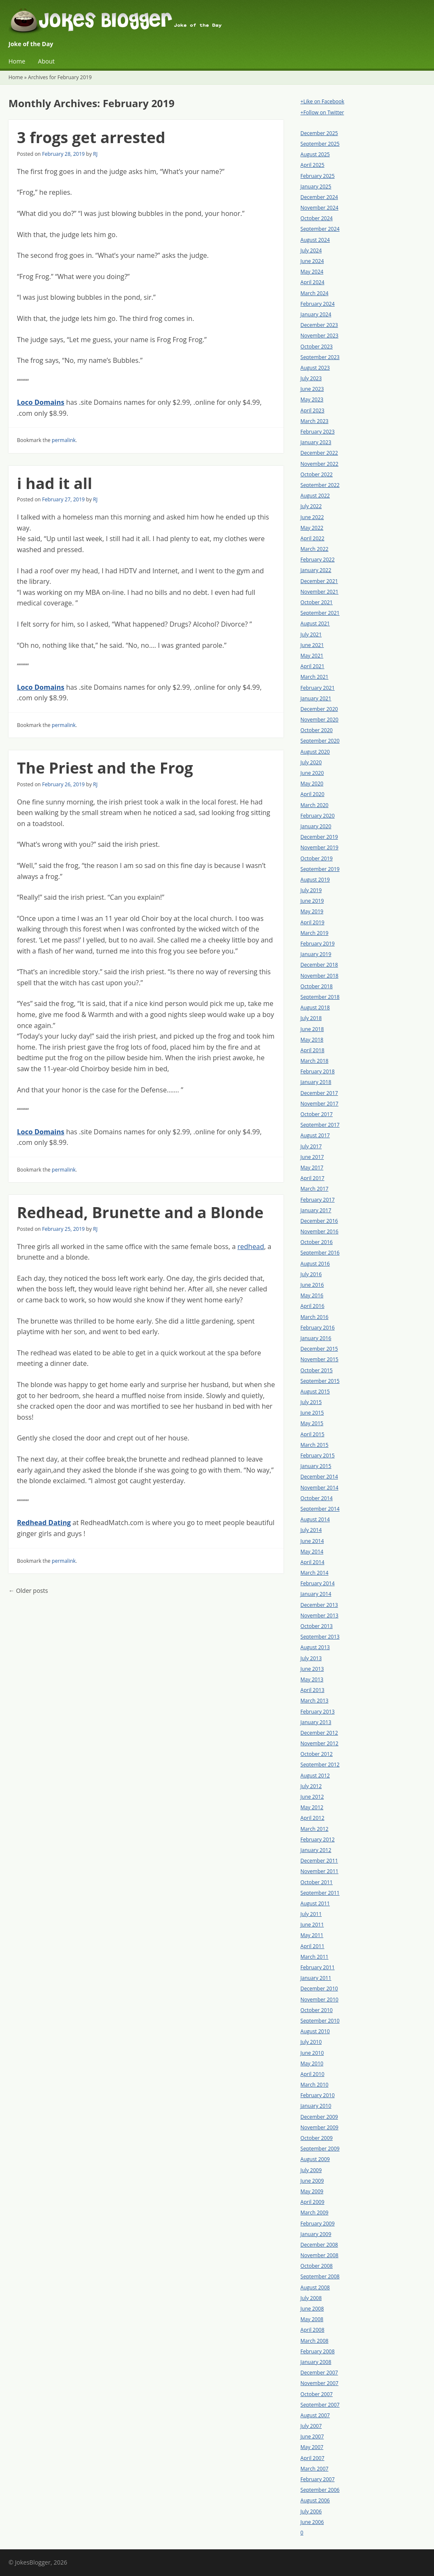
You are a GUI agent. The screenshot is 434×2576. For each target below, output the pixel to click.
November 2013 (319, 1615)
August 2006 (315, 2500)
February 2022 (317, 559)
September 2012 (319, 1764)
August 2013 (315, 1647)
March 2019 (314, 933)
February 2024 (317, 303)
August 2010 (315, 2031)
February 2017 (317, 1199)
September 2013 (319, 1636)
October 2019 (316, 858)
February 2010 (317, 2095)
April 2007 (312, 2458)
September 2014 (319, 1508)
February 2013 (317, 1711)
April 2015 (312, 1434)
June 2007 (312, 2436)
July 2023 (311, 378)
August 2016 (315, 1263)
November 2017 (319, 1103)
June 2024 (312, 261)
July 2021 (311, 634)
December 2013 (319, 1605)
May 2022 (311, 527)
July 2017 (311, 1146)
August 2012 (315, 1775)
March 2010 (314, 2084)
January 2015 (315, 1466)
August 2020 (315, 751)
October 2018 (316, 986)
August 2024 (315, 239)
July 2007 (311, 2426)
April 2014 (312, 1562)
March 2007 (314, 2468)
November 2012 (319, 1743)
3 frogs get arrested (91, 137)
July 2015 (311, 1402)
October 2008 (316, 2265)
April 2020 (312, 794)
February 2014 (317, 1583)
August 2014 (315, 1519)
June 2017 (312, 1157)
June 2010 (312, 2052)
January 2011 (315, 1978)
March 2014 (314, 1572)
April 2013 (312, 1690)
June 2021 (312, 645)
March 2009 (314, 2212)
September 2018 (319, 997)
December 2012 (319, 1732)
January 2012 (315, 1850)
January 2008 (315, 2362)
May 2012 (311, 1807)
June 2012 (312, 1796)
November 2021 (319, 591)
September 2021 (319, 612)
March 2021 (314, 676)
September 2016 (319, 1252)
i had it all (54, 483)
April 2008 (312, 2329)
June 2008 (312, 2308)
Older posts (28, 1591)
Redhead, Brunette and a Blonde (140, 1212)
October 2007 (316, 2394)
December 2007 (319, 2372)
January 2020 (315, 826)
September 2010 (319, 2020)
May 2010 (311, 2063)
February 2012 (317, 1839)
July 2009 (311, 2170)
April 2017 (312, 1178)
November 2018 (319, 975)
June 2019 (312, 900)
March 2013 (314, 1700)
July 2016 (311, 1274)
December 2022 (319, 452)
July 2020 (311, 762)
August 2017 (315, 1135)
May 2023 (311, 399)
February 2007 (317, 2479)
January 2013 (315, 1722)
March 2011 (314, 1956)
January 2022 (315, 570)
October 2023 (316, 346)
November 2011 (319, 1871)
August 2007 (315, 2415)
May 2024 (311, 271)
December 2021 (319, 581)
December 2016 (319, 1220)
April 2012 (312, 1817)
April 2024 (312, 282)
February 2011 (317, 1967)
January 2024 (315, 314)
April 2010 (312, 2074)
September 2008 (319, 2276)
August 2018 (315, 1007)
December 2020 (319, 709)
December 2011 (319, 1860)
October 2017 (316, 1114)
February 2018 (317, 1071)
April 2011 (312, 1946)
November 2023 (319, 335)
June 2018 (312, 1029)
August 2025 (315, 154)
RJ (95, 154)
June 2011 (312, 1924)
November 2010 (319, 1999)
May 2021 (311, 655)
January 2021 (315, 698)
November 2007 (319, 2383)
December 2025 (319, 133)
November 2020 (319, 719)
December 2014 (319, 1476)
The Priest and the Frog (105, 767)
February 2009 (317, 2223)
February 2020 (317, 815)
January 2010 (315, 2105)
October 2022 (316, 474)
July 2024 (311, 250)
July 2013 (311, 1658)
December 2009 (319, 2116)
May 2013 (311, 1679)
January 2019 (315, 954)
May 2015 (311, 1423)
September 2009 (319, 2148)
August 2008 (315, 2287)
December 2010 (319, 1988)
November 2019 (319, 847)
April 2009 (312, 2202)
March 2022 (314, 549)
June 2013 (312, 1668)
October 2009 (316, 2138)
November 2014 (319, 1487)
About (46, 61)
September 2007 (319, 2404)
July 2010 (311, 2041)
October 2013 (316, 1626)
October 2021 (316, 602)
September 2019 (319, 869)
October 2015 (316, 1370)
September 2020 (319, 740)
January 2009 (315, 2234)
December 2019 (319, 836)
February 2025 (317, 176)
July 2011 (311, 1914)
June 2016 (312, 1284)
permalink (63, 440)
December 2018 (319, 964)
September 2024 (319, 228)
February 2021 (317, 687)
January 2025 (315, 186)
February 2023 (317, 431)
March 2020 (314, 805)
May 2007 (311, 2447)
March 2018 (314, 1060)
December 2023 (319, 325)
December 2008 (319, 2244)
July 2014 (311, 1530)
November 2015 (319, 1359)
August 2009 (315, 2159)
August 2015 (315, 1391)
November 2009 (319, 2127)
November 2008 (319, 2255)
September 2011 (319, 1892)
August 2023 (315, 367)
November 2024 (319, 207)
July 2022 (311, 506)
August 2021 (315, 623)
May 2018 (311, 1039)
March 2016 (314, 1317)
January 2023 (315, 442)
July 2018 (311, 1018)
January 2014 (315, 1594)
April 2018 (312, 1050)
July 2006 (311, 2511)
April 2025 (312, 165)
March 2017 (314, 1188)
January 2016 (315, 1338)
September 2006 (319, 2489)
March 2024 (314, 293)
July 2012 (311, 1786)
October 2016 (316, 1242)
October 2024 (316, 218)
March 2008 (314, 2340)
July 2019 (311, 890)
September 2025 (319, 143)
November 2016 (319, 1231)
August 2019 (315, 879)
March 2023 (314, 421)
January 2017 (315, 1210)
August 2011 (315, 1903)
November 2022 (319, 463)
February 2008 (317, 2351)
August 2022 (315, 495)
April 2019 (312, 922)
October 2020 (316, 730)
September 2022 (319, 485)
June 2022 (312, 517)
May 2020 (311, 783)
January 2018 (315, 1082)
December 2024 (319, 197)
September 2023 (319, 357)
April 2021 (312, 666)
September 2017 (319, 1124)
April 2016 (312, 1306)
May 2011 (311, 1935)
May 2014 (311, 1551)
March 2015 (314, 1444)
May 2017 (311, 1167)
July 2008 (311, 2298)
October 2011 (316, 1882)
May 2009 (311, 2191)
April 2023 (312, 410)
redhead (250, 1246)
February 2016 (317, 1327)
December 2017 (319, 1093)
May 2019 (311, 911)
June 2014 (312, 1541)
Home (16, 61)
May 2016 (311, 1295)
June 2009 (312, 2180)
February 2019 (317, 943)
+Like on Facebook (322, 101)
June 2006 (312, 2522)
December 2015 (319, 1348)
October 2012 (316, 1754)
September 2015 (319, 1381)
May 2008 (311, 2319)
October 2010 (316, 2010)
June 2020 (312, 773)
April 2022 (312, 538)
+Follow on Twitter (322, 112)
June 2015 (312, 1412)
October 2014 (316, 1498)
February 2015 (317, 1455)
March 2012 (314, 1828)
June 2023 (312, 388)
